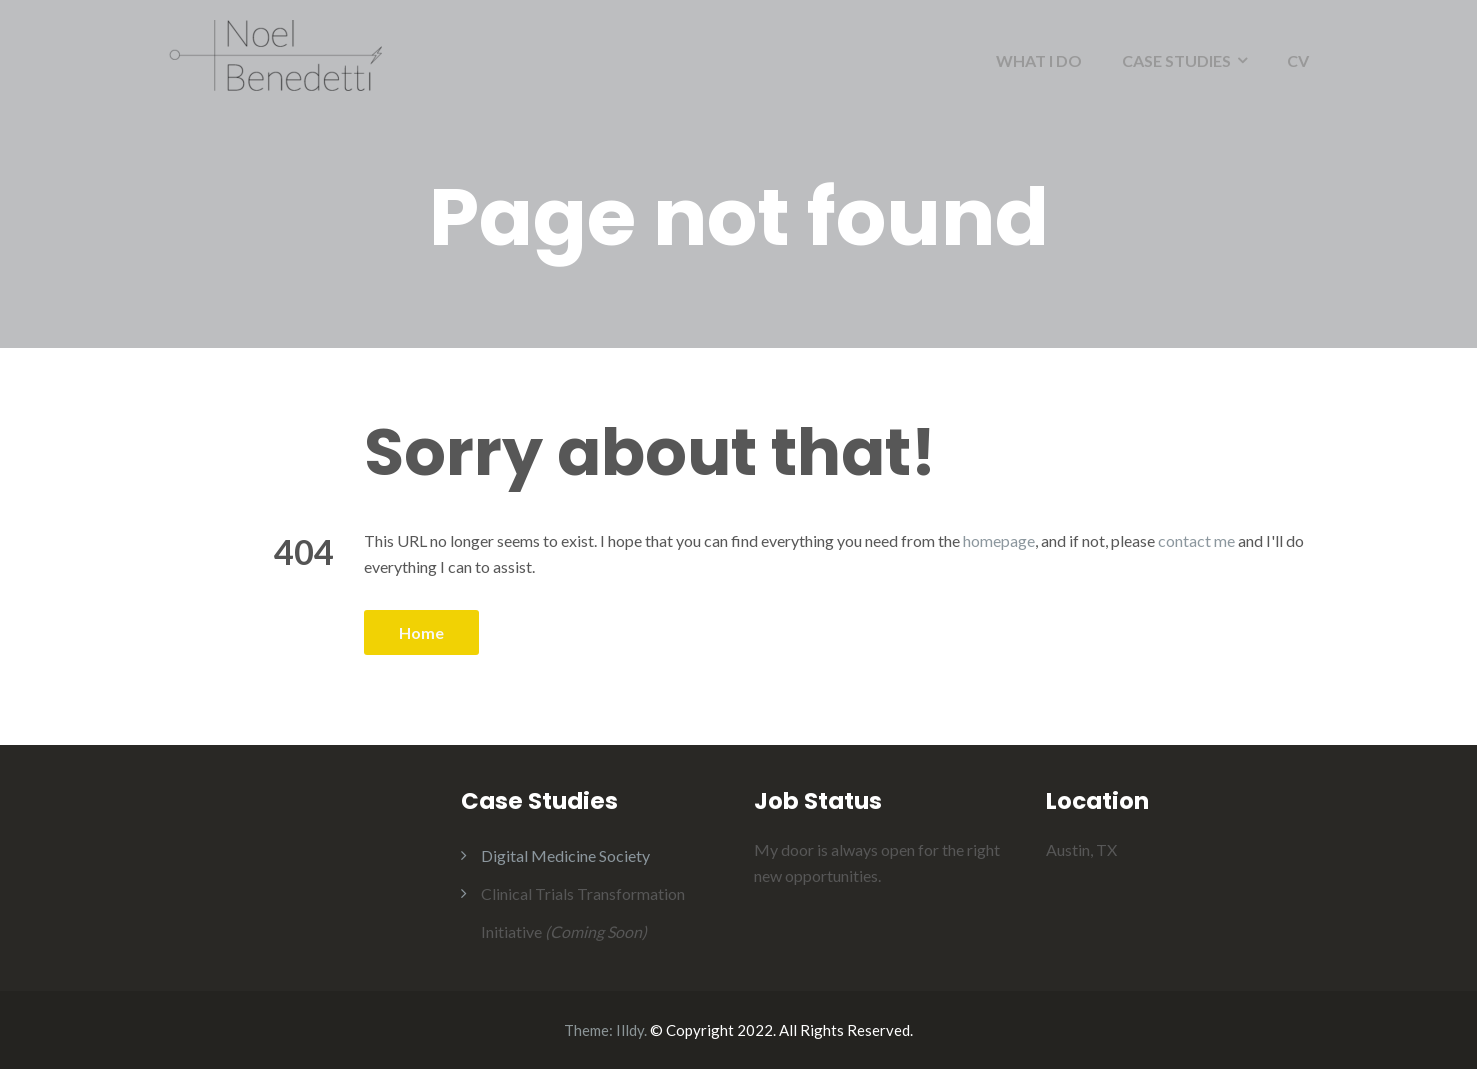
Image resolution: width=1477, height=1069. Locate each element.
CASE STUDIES (1176, 60)
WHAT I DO (1039, 60)
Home (421, 632)
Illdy (630, 1030)
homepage (999, 540)
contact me (1196, 540)
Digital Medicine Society (565, 855)
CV (1298, 60)
